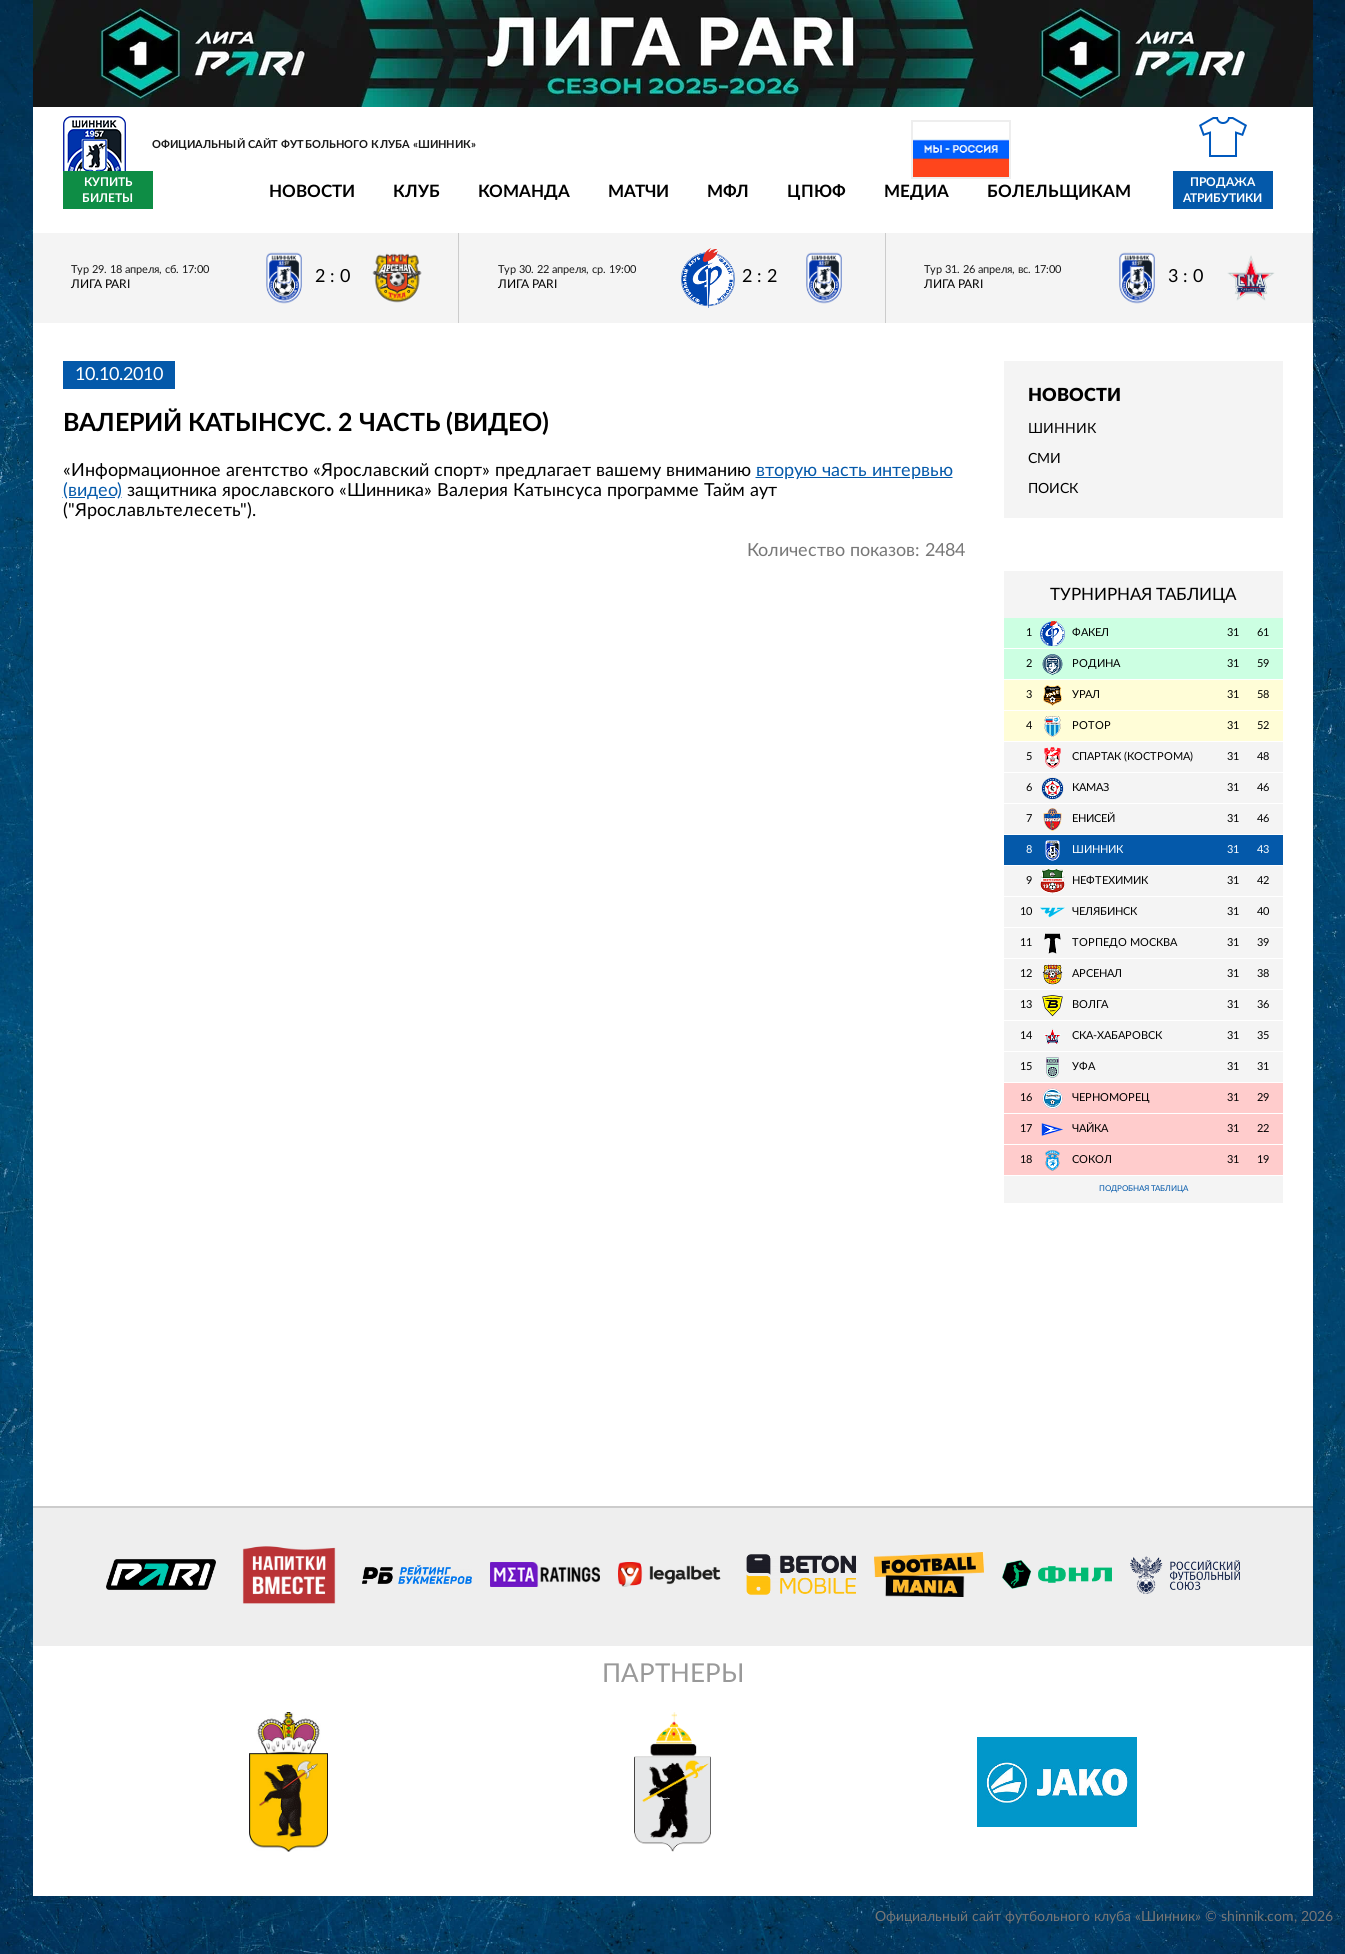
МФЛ (611, 202)
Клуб (299, 202)
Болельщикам (942, 202)
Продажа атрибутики (1105, 202)
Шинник (1062, 441)
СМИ (1044, 471)
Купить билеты (1237, 202)
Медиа (799, 202)
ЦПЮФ (699, 202)
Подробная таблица (1143, 1202)
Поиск (1053, 501)
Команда (407, 202)
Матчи (521, 202)
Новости (195, 202)
